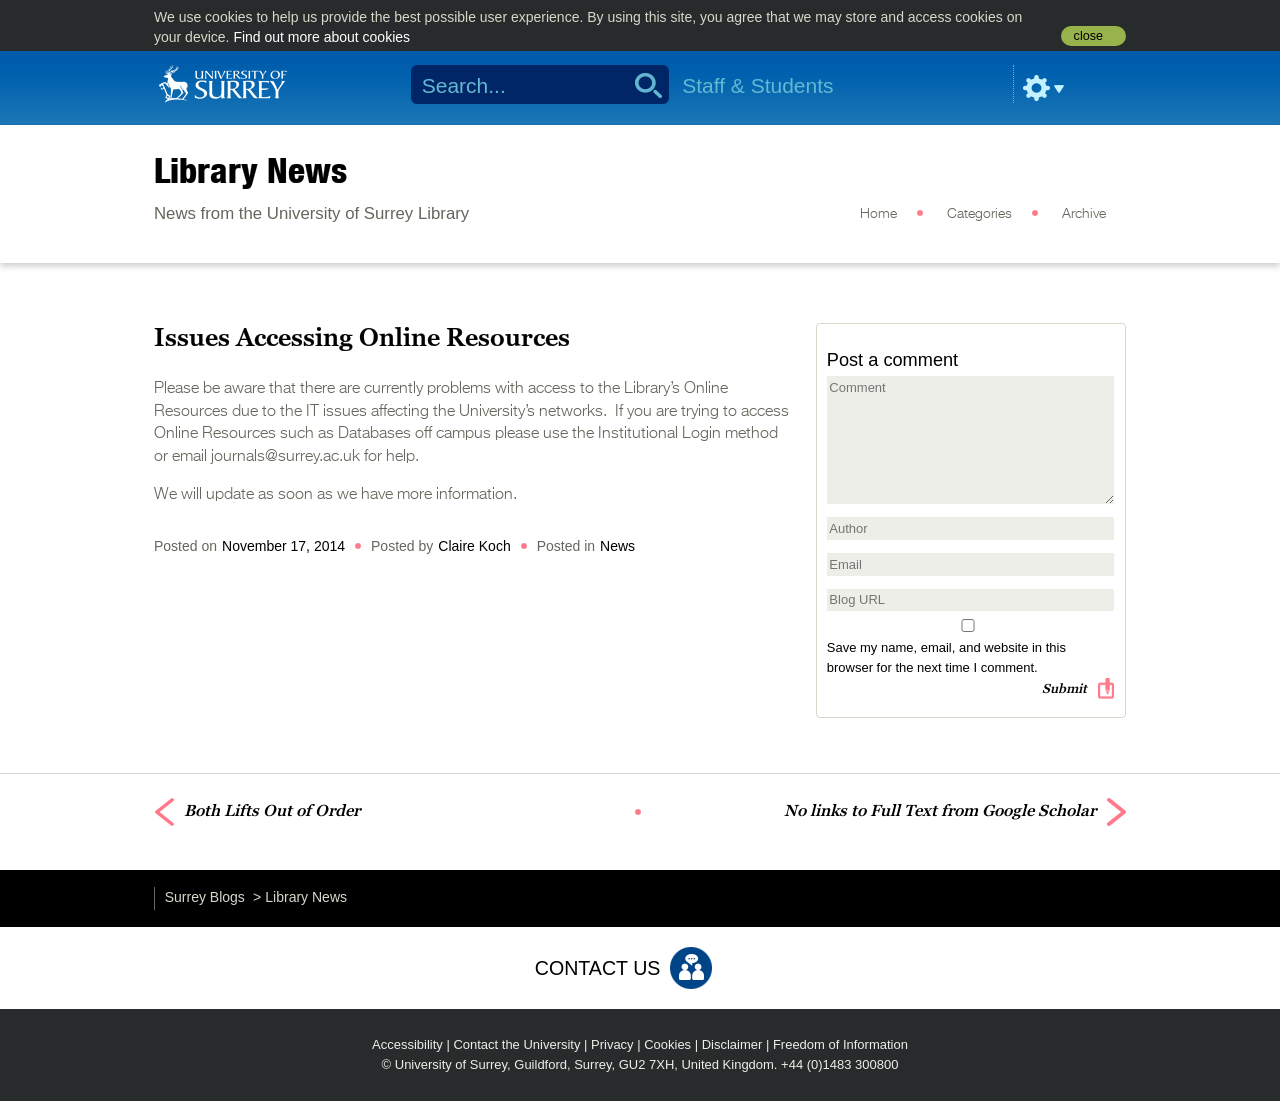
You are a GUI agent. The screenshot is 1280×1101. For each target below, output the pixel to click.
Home (878, 214)
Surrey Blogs (205, 897)
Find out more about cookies (321, 37)
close (1088, 36)
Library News (250, 170)
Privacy (612, 1044)
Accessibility (407, 1044)
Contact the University (516, 1044)
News (617, 546)
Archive (1084, 214)
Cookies (667, 1044)
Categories (979, 214)
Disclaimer (732, 1044)
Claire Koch (474, 546)
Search (641, 85)
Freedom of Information (840, 1044)
